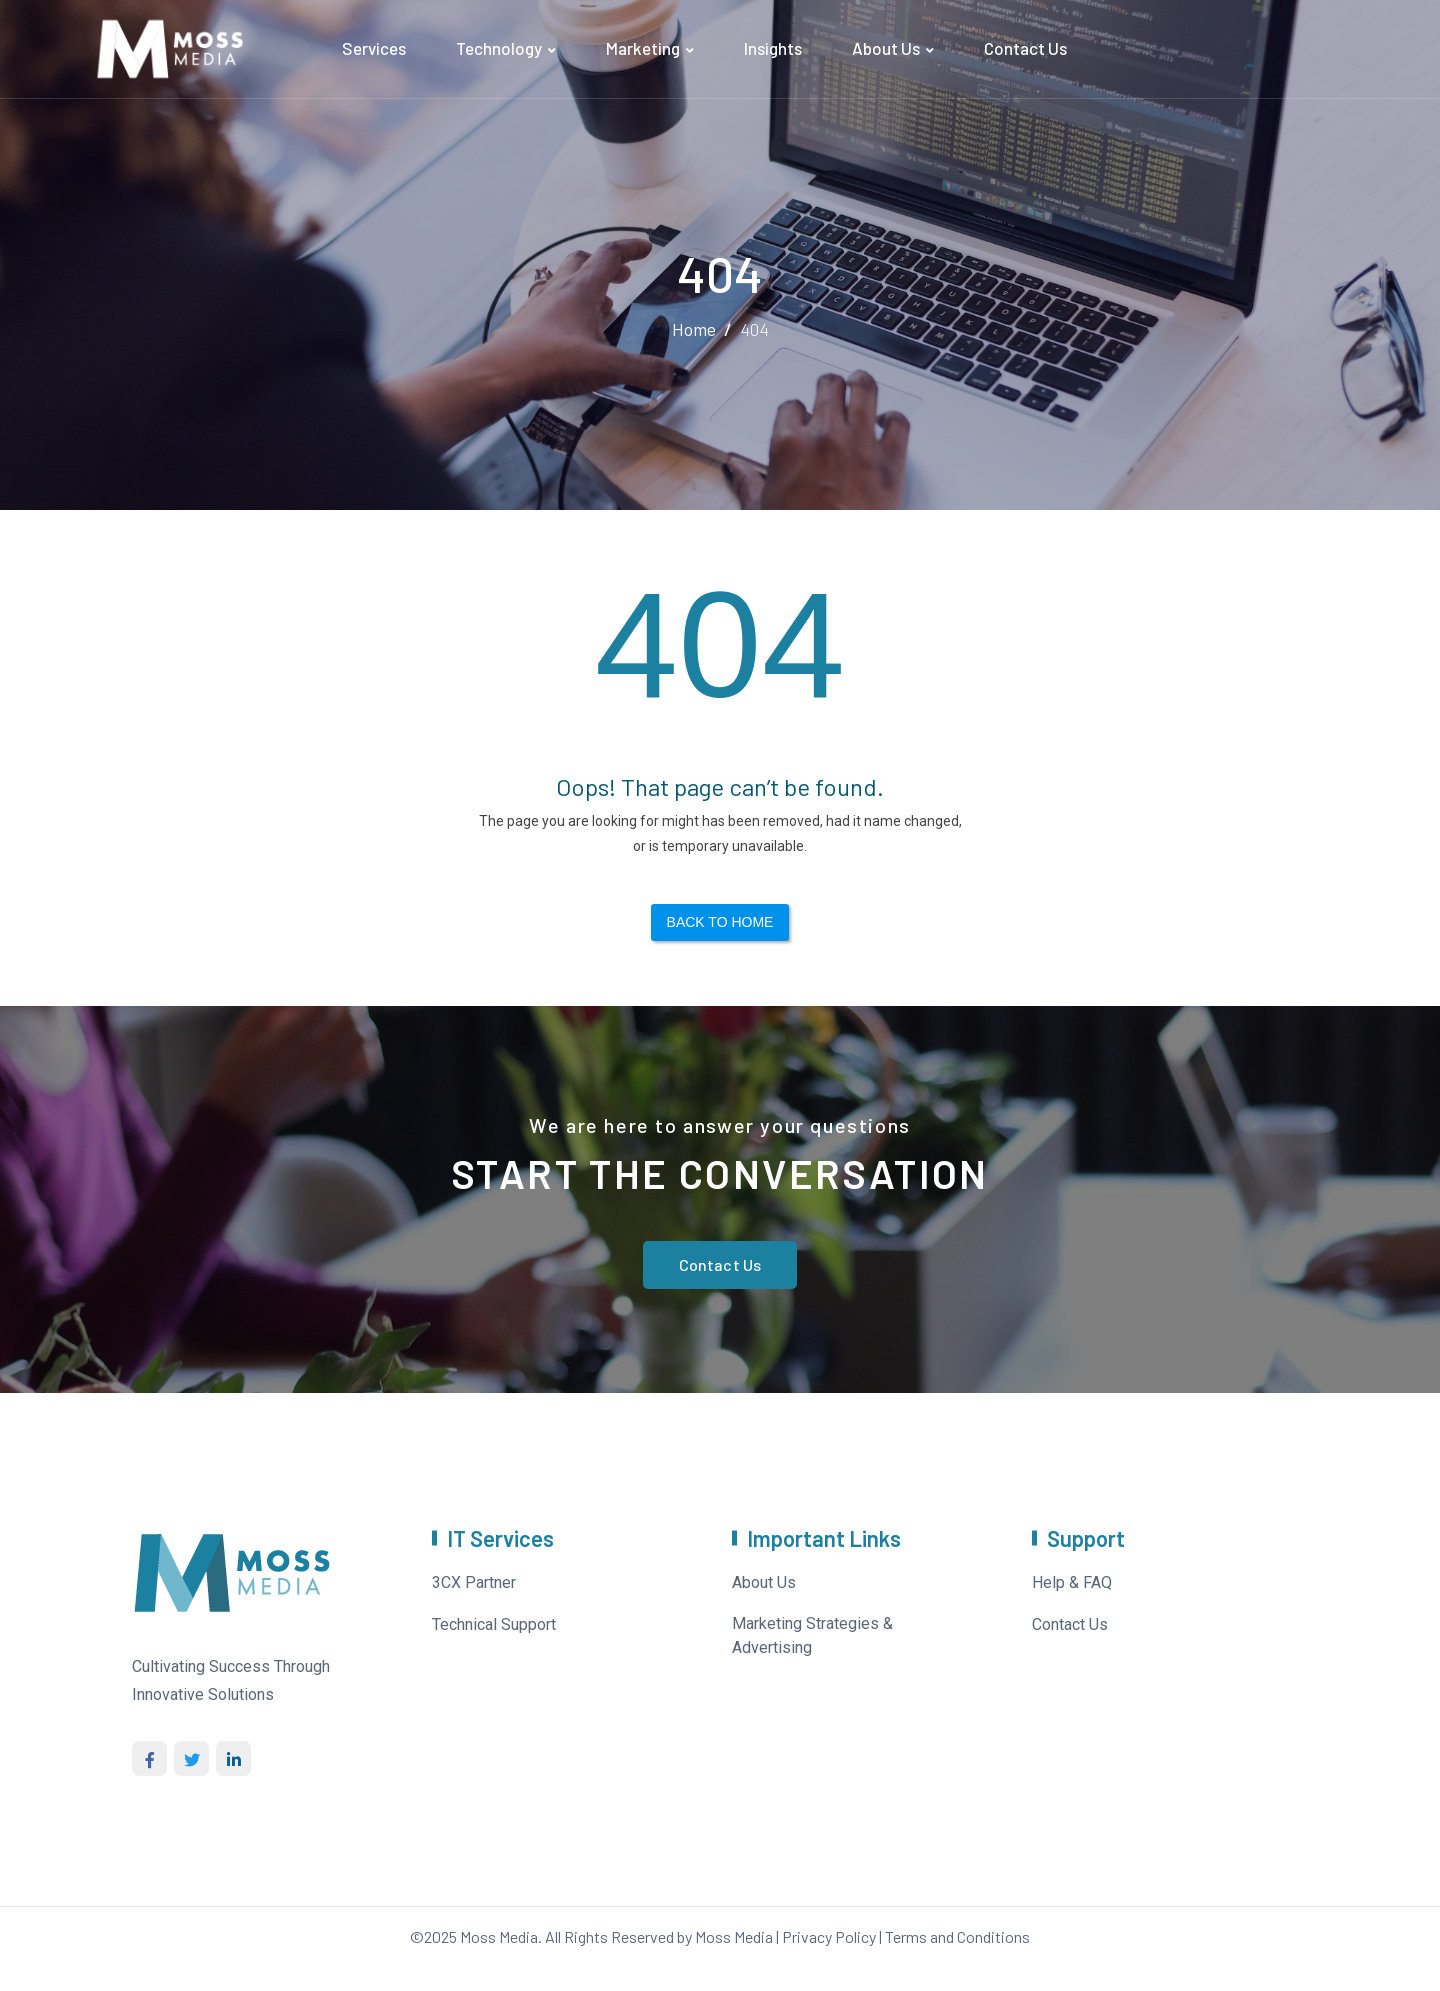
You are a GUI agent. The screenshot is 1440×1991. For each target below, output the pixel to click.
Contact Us (1025, 48)
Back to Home (720, 922)
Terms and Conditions (957, 1936)
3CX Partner (474, 1582)
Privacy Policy (829, 1936)
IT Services (500, 1538)
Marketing (643, 48)
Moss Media (499, 1936)
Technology (499, 48)
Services (374, 48)
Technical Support (494, 1624)
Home (694, 329)
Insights (773, 48)
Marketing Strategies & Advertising (812, 1635)
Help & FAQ (1072, 1582)
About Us (886, 48)
